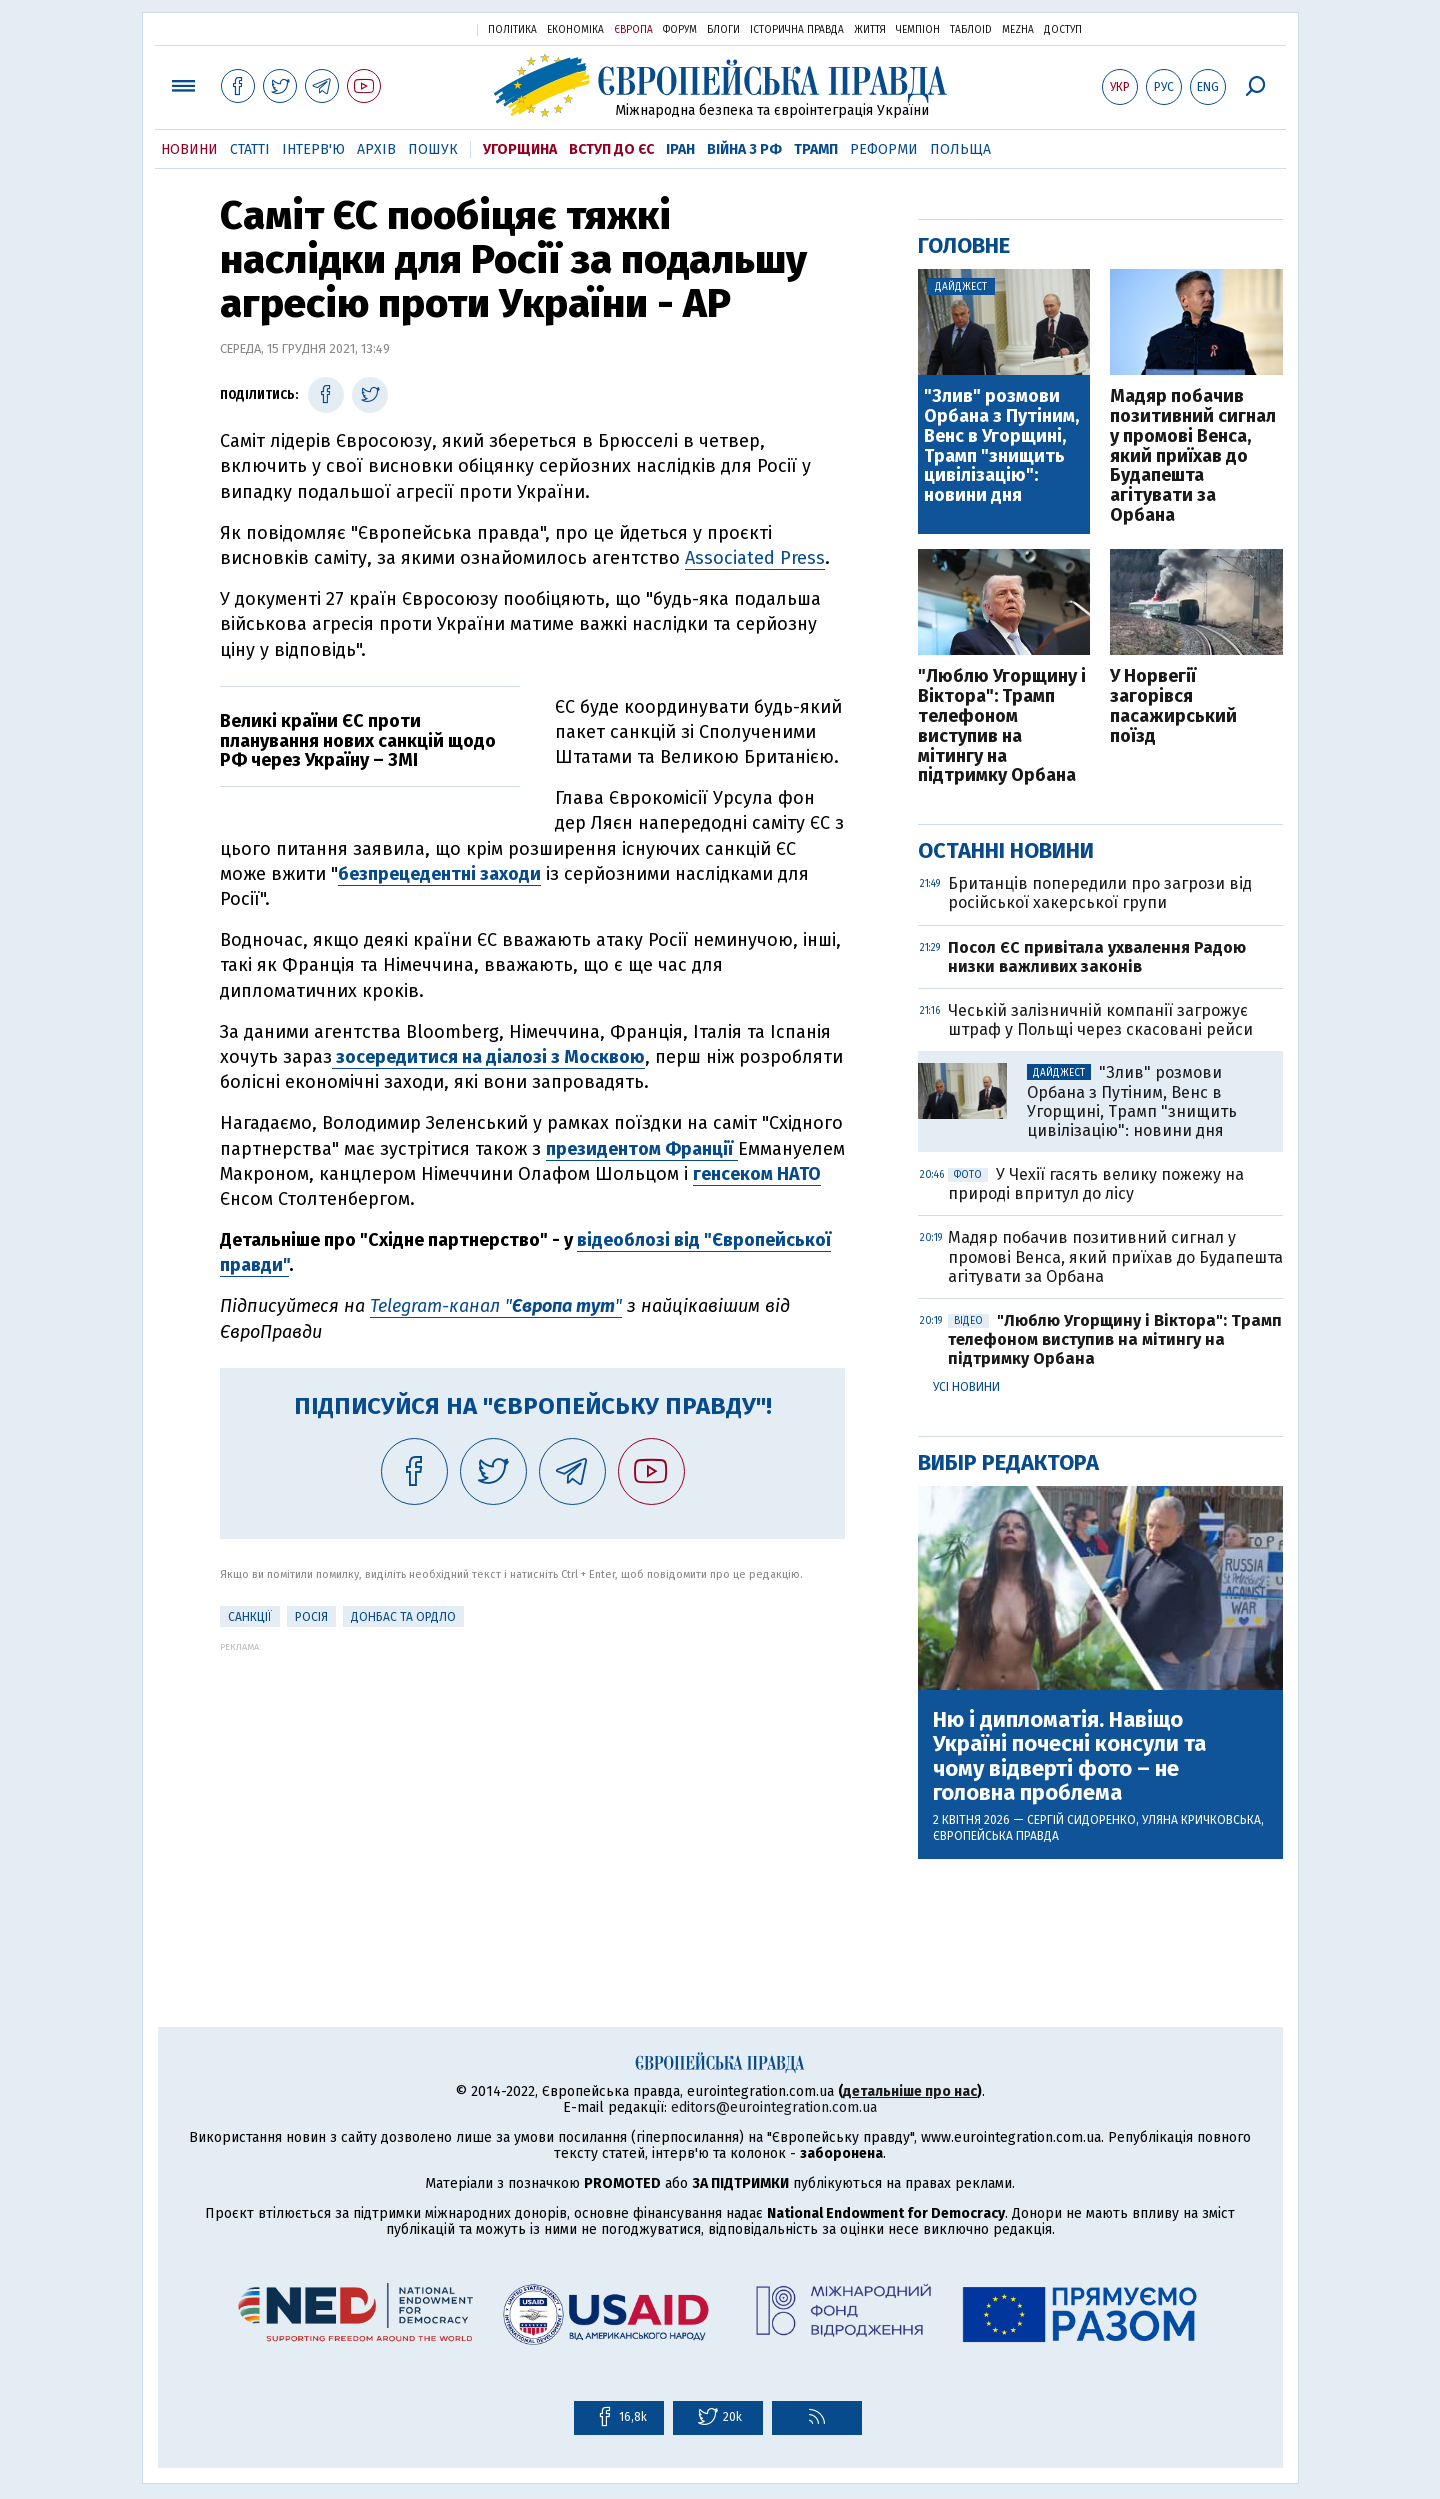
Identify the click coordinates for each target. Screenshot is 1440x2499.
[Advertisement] (532, 1792)
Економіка (575, 30)
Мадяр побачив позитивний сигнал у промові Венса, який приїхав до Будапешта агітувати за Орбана (1193, 456)
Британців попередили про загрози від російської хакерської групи (1100, 893)
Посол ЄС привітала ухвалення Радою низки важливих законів (1097, 957)
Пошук (433, 149)
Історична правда (797, 30)
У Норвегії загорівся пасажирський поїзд (1173, 706)
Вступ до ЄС (611, 149)
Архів (376, 149)
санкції (250, 1617)
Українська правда (413, 28)
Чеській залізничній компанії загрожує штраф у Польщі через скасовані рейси (1100, 1020)
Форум (680, 30)
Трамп (816, 149)
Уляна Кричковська (1201, 1820)
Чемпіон (918, 30)
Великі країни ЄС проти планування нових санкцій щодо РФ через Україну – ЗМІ (358, 741)
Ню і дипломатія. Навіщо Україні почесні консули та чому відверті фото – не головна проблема (1069, 1756)
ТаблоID (971, 30)
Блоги (723, 30)
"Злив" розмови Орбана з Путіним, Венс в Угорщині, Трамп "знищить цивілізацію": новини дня (1001, 446)
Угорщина (520, 149)
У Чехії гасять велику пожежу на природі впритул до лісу (1096, 1184)
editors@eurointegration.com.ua (774, 2107)
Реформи (884, 149)
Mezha (1018, 30)
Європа (633, 30)
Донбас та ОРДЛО (403, 1617)
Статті (250, 149)
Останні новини (1006, 850)
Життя (870, 30)
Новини (189, 149)
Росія (311, 1617)
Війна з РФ (744, 149)
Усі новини (966, 1387)
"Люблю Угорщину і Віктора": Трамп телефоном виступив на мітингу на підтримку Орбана (1002, 726)
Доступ (1063, 30)
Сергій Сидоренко (1081, 1820)
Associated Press (755, 558)
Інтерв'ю (313, 149)
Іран (680, 149)
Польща (960, 149)
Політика (512, 30)
